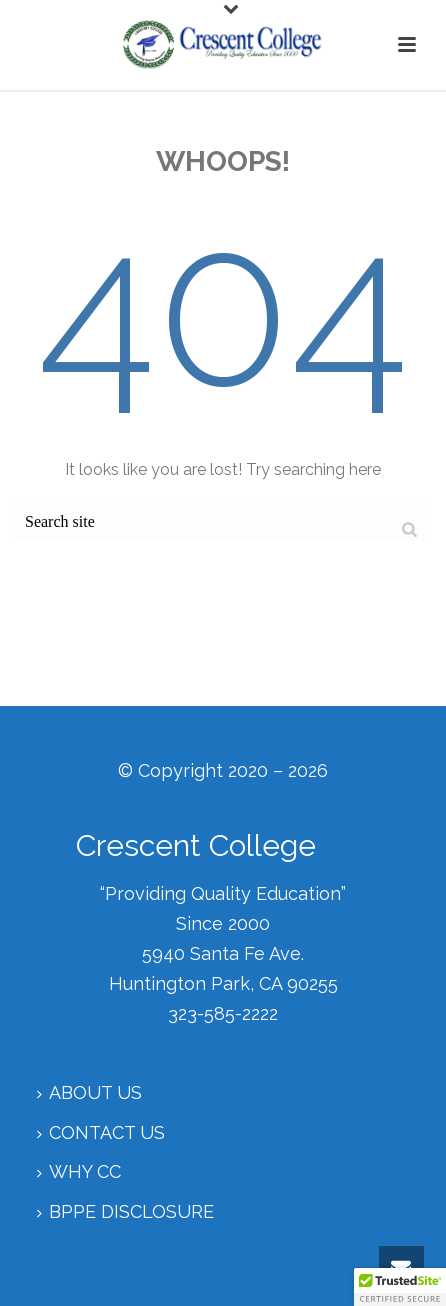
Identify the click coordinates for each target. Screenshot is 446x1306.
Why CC (79, 1171)
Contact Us (101, 1132)
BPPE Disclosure (125, 1211)
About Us (89, 1092)
